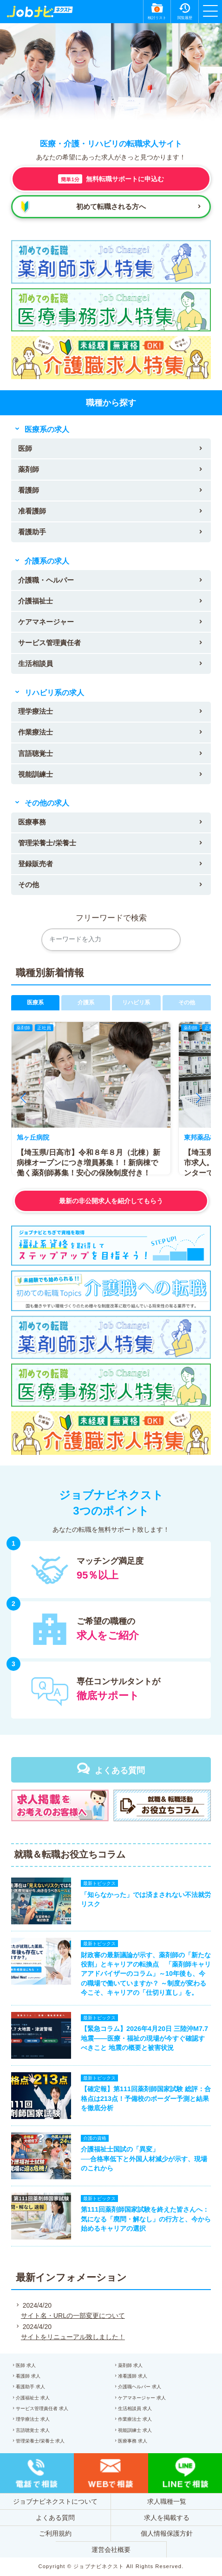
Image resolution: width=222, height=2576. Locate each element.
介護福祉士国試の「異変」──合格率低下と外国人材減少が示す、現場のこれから (144, 2158)
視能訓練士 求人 (135, 2430)
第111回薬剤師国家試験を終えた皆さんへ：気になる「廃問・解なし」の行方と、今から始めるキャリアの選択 (146, 2219)
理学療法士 (35, 711)
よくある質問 (120, 1770)
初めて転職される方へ (111, 206)
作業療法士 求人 (135, 2419)
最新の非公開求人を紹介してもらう (111, 1201)
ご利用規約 (55, 2533)
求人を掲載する (166, 2517)
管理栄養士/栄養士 (47, 843)
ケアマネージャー (46, 622)
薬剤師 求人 (130, 2365)
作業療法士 (35, 732)
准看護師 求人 (132, 2376)
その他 (28, 884)
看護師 (28, 490)
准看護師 (32, 511)
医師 (25, 448)
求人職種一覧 (166, 2501)
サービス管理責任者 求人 (42, 2408)
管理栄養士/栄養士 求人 (40, 2440)
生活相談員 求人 (135, 2408)
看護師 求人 (28, 2376)
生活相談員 (35, 663)
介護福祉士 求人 (33, 2397)
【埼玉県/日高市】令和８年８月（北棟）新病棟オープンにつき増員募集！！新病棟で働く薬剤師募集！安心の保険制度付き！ (88, 1162)
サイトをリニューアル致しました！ (73, 2337)
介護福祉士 (35, 601)
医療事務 (32, 822)
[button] (23, 1098)
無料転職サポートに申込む (110, 179)
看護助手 (32, 532)
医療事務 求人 (132, 2440)
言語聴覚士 (35, 753)
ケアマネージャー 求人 (142, 2397)
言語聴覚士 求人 (33, 2430)
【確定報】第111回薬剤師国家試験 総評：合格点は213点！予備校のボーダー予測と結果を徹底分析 (146, 2098)
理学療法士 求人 (33, 2419)
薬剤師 (28, 469)
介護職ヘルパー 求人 (139, 2386)
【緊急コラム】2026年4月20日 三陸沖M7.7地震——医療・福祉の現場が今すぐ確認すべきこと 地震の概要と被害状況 (144, 2038)
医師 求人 (26, 2365)
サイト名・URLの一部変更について (73, 2315)
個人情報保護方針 (167, 2533)
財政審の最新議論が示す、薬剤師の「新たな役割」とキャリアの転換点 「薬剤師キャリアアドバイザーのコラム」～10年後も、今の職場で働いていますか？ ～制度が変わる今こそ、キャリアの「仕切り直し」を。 (146, 1973)
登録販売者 (35, 864)
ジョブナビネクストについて (55, 2501)
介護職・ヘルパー (46, 580)
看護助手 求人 (30, 2386)
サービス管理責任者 (49, 643)
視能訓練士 (35, 774)
